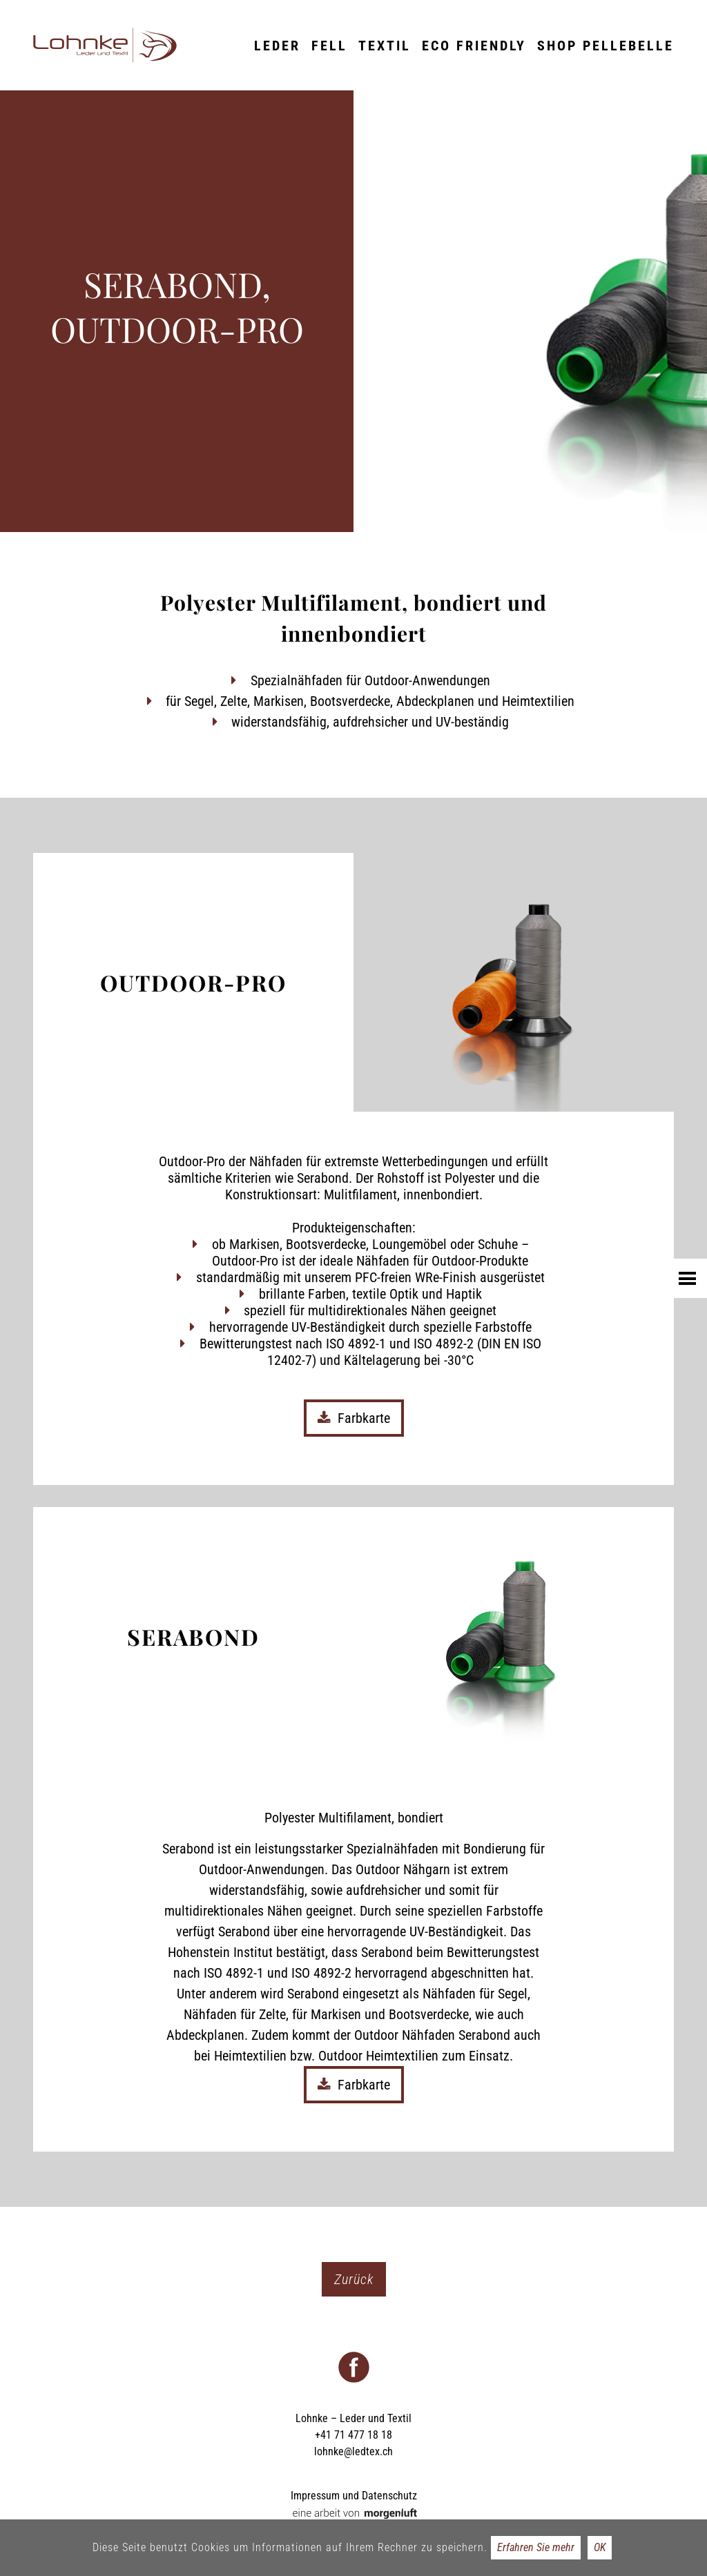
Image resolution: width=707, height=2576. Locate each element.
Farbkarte (354, 1418)
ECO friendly (474, 45)
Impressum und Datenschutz (354, 2495)
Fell (329, 45)
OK (600, 2547)
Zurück (354, 2279)
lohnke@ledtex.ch (353, 2451)
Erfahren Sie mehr (535, 2547)
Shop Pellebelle (605, 45)
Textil (384, 45)
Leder (277, 45)
